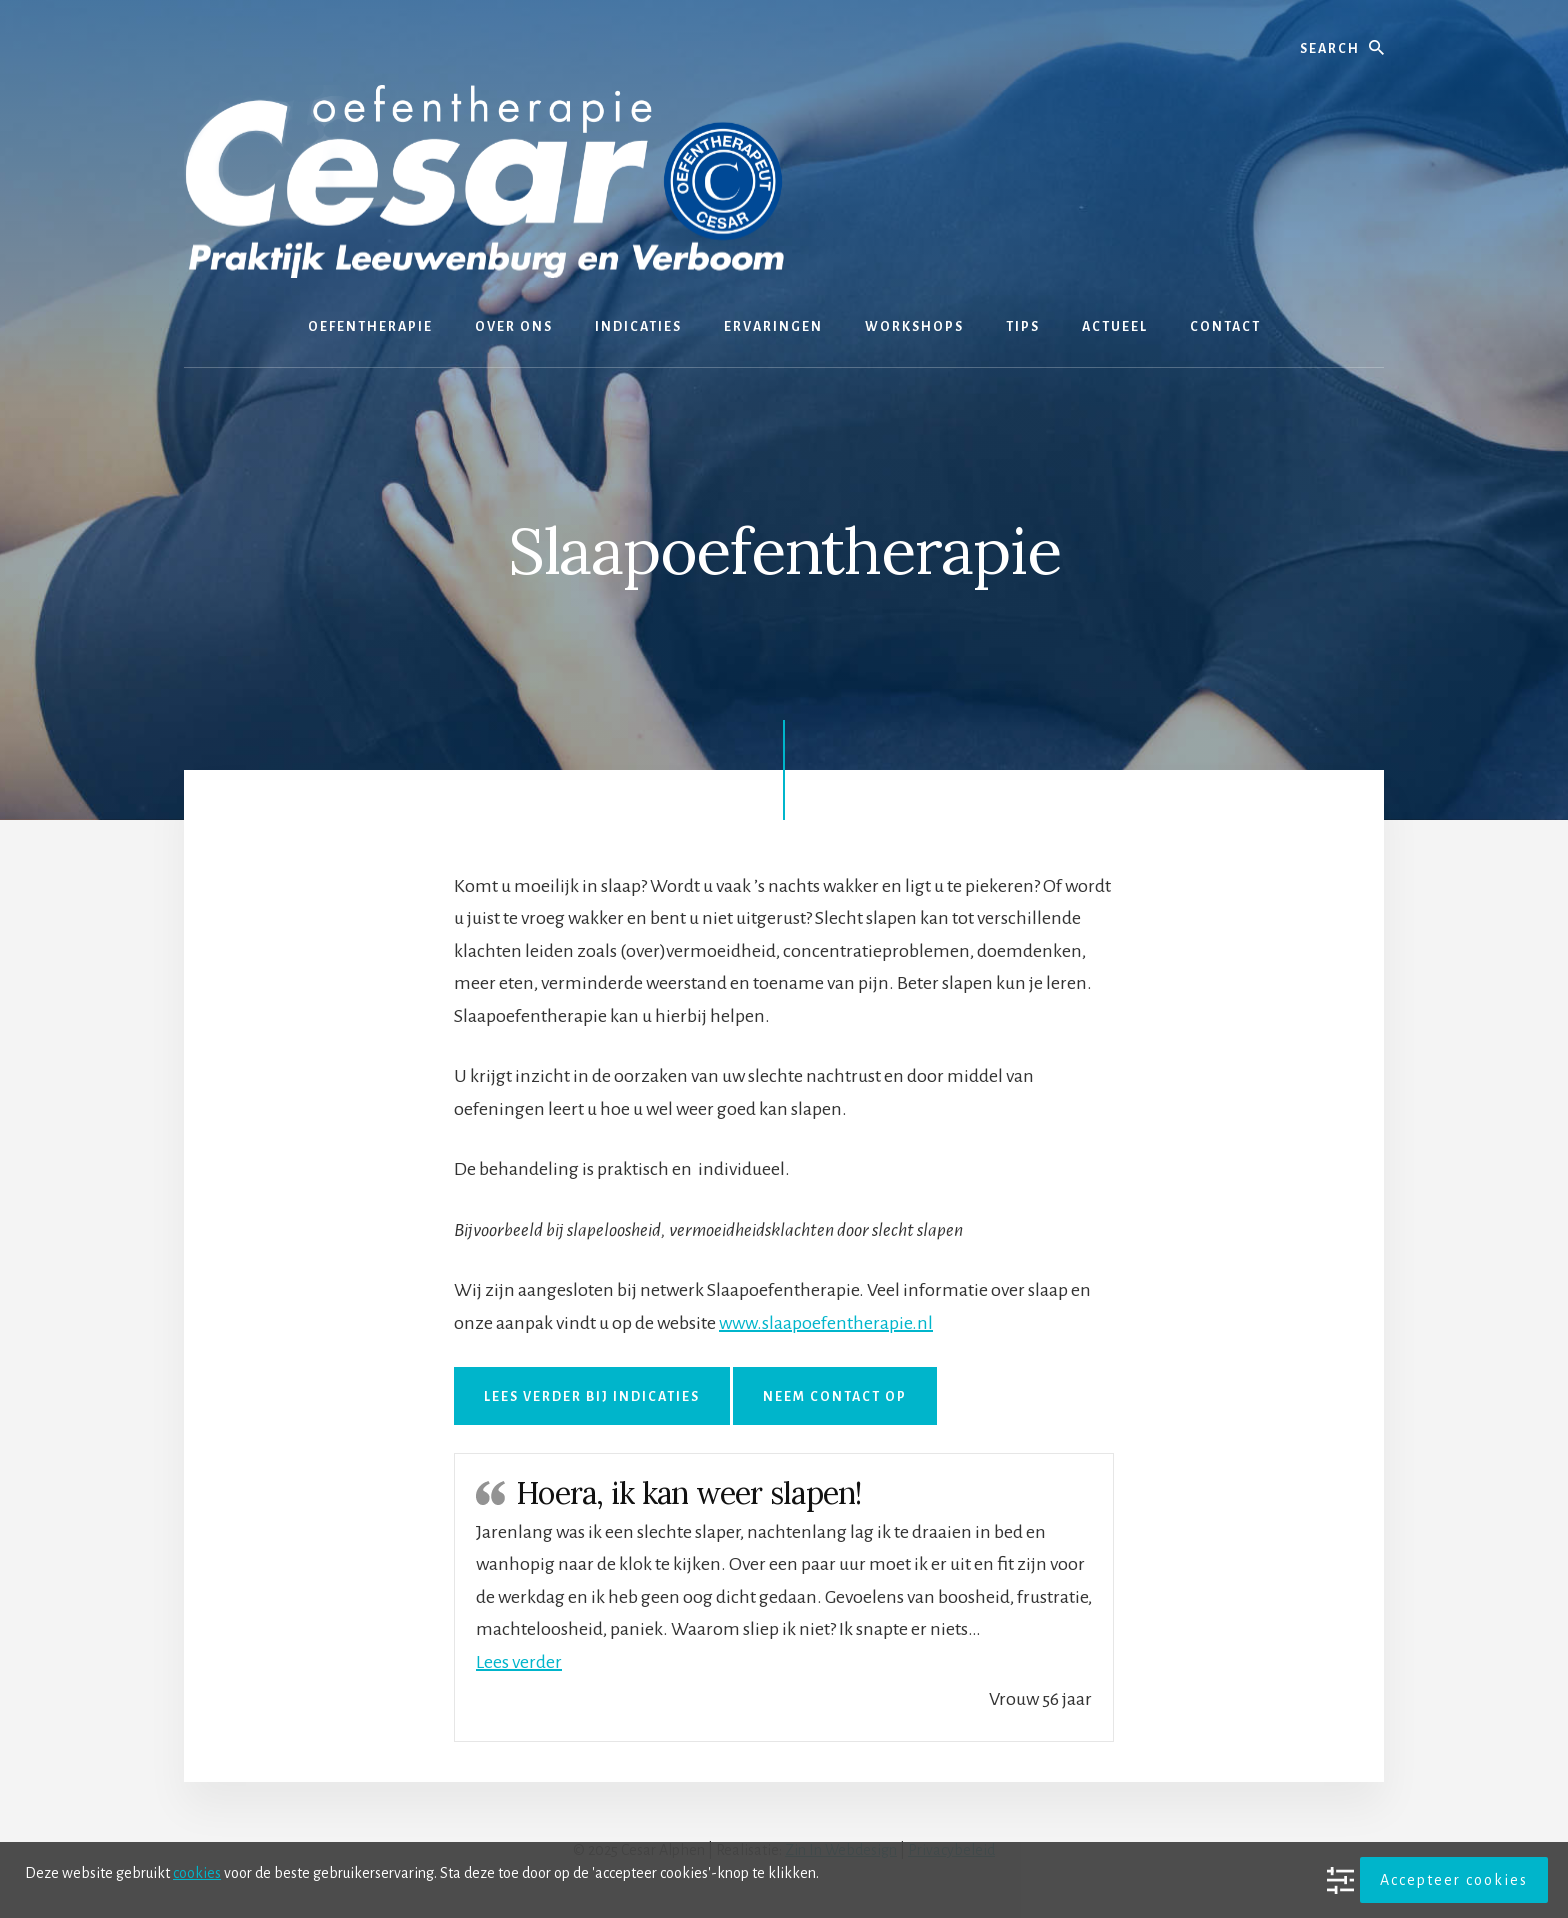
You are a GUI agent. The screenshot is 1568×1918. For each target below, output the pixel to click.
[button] (519, 1662)
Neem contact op (835, 1397)
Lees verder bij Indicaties (592, 1397)
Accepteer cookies (1454, 1880)
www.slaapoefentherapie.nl (826, 1323)
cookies (197, 1873)
